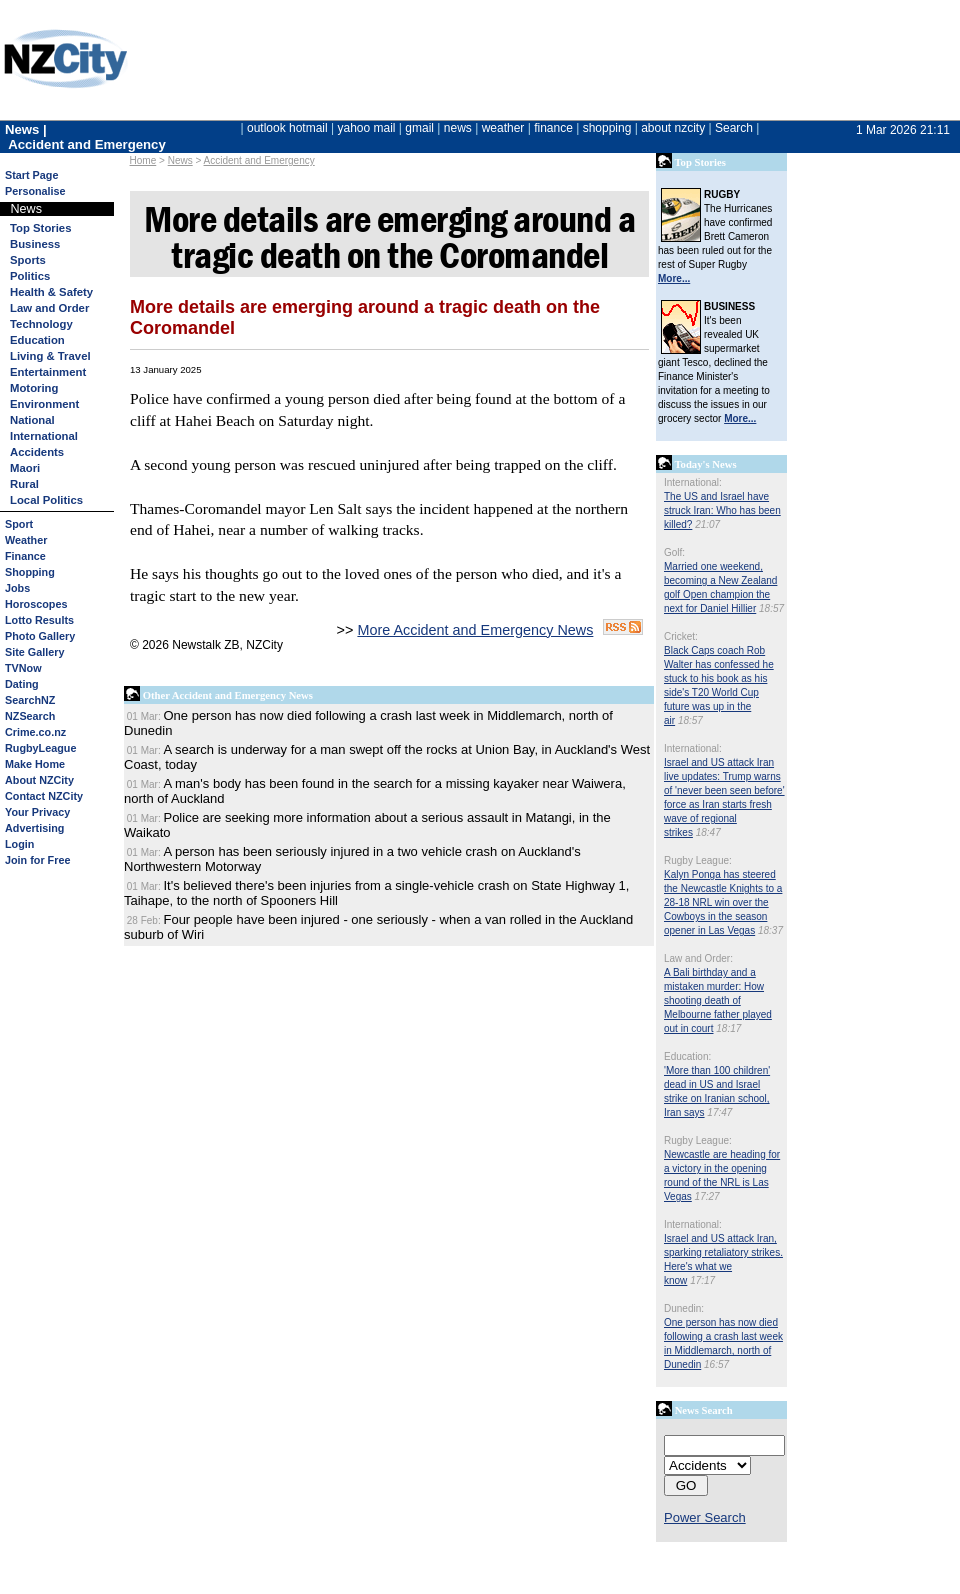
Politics (30, 276)
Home (143, 160)
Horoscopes (36, 604)
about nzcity (673, 128)
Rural (24, 484)
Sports (28, 260)
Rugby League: (698, 860)
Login (19, 844)
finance (553, 128)
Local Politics (46, 500)
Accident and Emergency (259, 160)
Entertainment (48, 372)
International (44, 436)
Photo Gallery (40, 636)
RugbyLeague (40, 748)
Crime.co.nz (35, 732)
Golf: (674, 552)
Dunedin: (684, 1308)
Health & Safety (51, 292)
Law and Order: (698, 958)
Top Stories (40, 228)
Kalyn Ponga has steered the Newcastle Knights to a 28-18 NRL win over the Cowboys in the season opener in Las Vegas (723, 902)
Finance (25, 556)
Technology (41, 324)
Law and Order (49, 308)
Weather (26, 540)
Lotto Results (39, 620)
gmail (419, 128)
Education (37, 340)
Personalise (35, 191)
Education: (687, 1056)
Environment (44, 404)
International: (693, 482)
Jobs (17, 588)
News (180, 160)
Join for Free (37, 860)
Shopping (30, 572)
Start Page (31, 175)
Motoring (34, 388)
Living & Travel (50, 356)
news (458, 128)
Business (35, 244)
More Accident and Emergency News (475, 630)
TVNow (23, 668)
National (32, 420)
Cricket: (681, 636)
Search (734, 128)
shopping (607, 128)
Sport (19, 524)
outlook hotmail (287, 128)
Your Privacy (37, 812)
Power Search (705, 1517)
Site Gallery (34, 652)
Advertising (34, 828)
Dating (22, 684)
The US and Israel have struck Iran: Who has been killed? (722, 510)
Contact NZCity (44, 796)
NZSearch (30, 716)
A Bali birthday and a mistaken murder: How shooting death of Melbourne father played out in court (718, 1000)
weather (503, 128)
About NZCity (39, 780)
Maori (25, 468)
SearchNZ (30, 700)
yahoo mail (367, 128)
